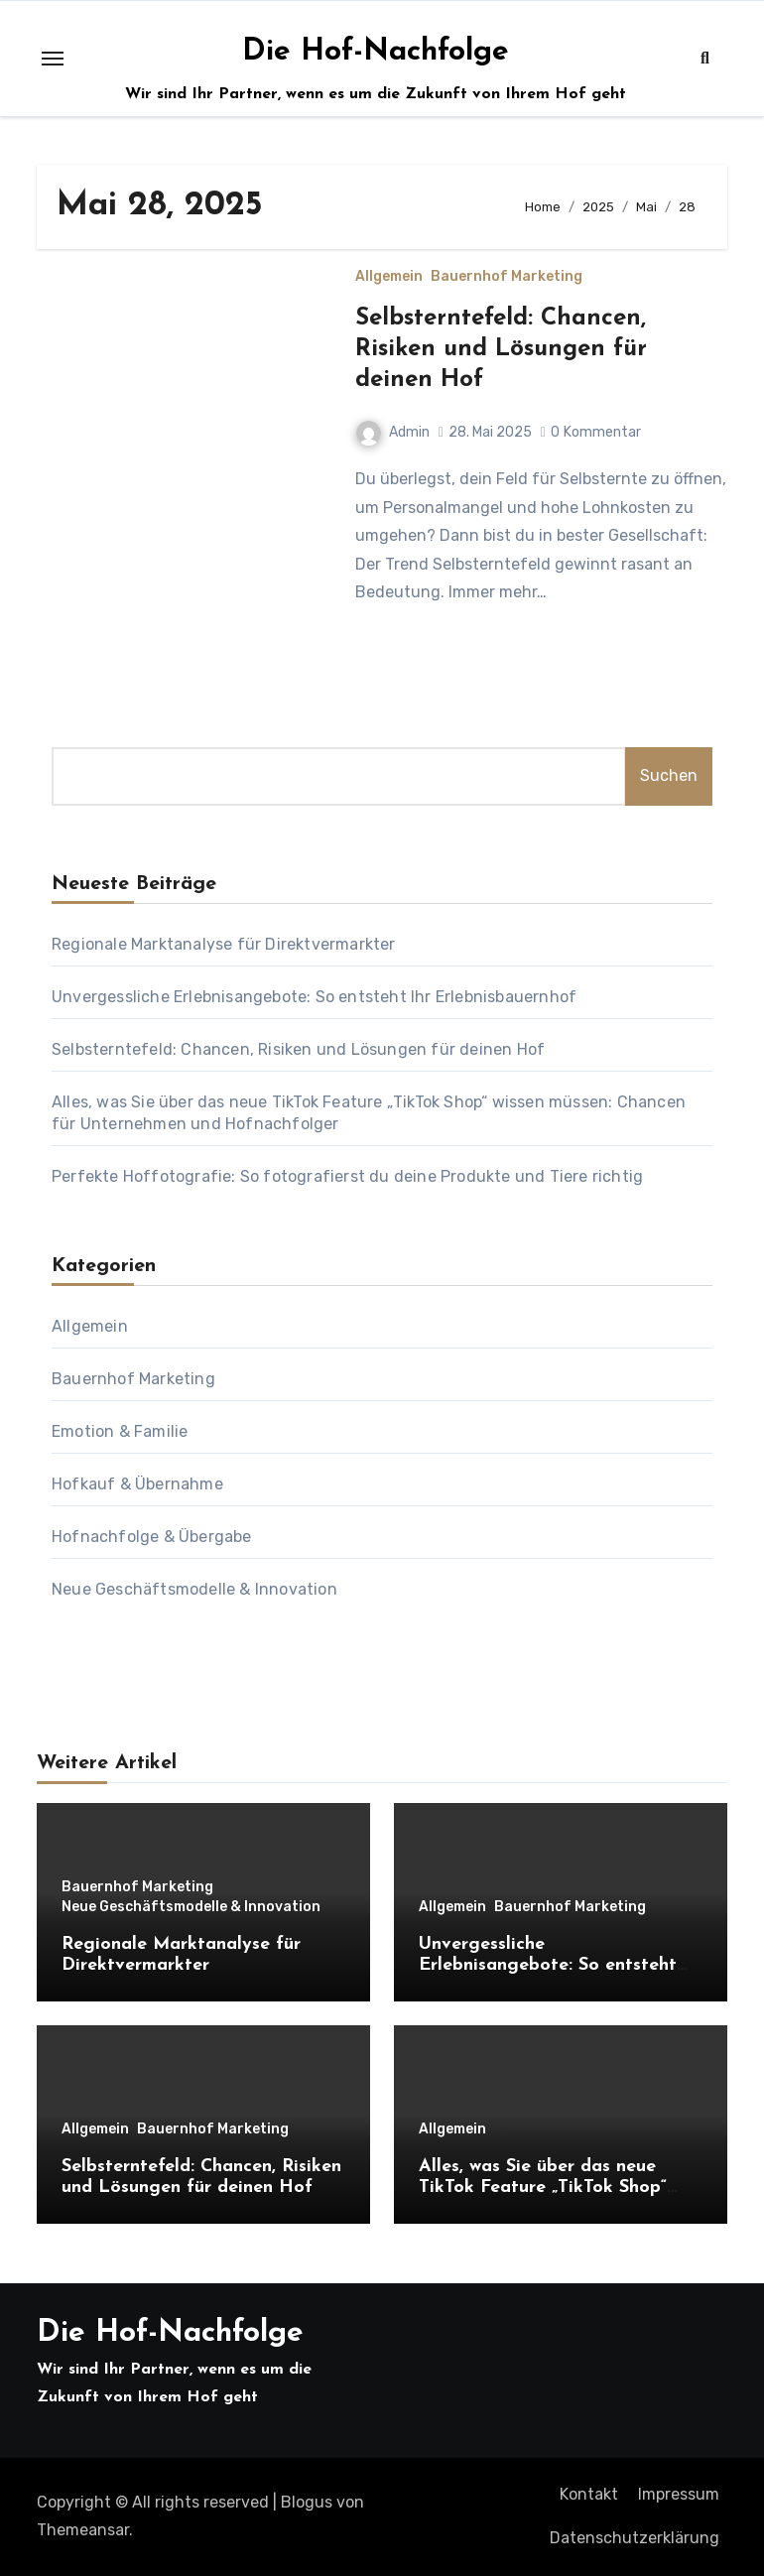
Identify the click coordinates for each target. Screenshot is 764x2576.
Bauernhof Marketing (506, 277)
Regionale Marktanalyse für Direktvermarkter (224, 944)
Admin (393, 432)
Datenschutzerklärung (634, 2537)
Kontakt (589, 2494)
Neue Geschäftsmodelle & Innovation (194, 1589)
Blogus (306, 2502)
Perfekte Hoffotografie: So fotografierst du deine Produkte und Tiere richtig (347, 1176)
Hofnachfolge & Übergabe (152, 1536)
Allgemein (389, 277)
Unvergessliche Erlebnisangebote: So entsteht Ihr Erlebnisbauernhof (314, 996)
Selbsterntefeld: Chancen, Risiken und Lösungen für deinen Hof (501, 349)
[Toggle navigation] (52, 58)
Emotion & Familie (120, 1431)
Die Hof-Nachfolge (375, 52)
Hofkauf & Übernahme (137, 1484)
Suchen (669, 775)
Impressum (678, 2494)
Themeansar (83, 2529)
